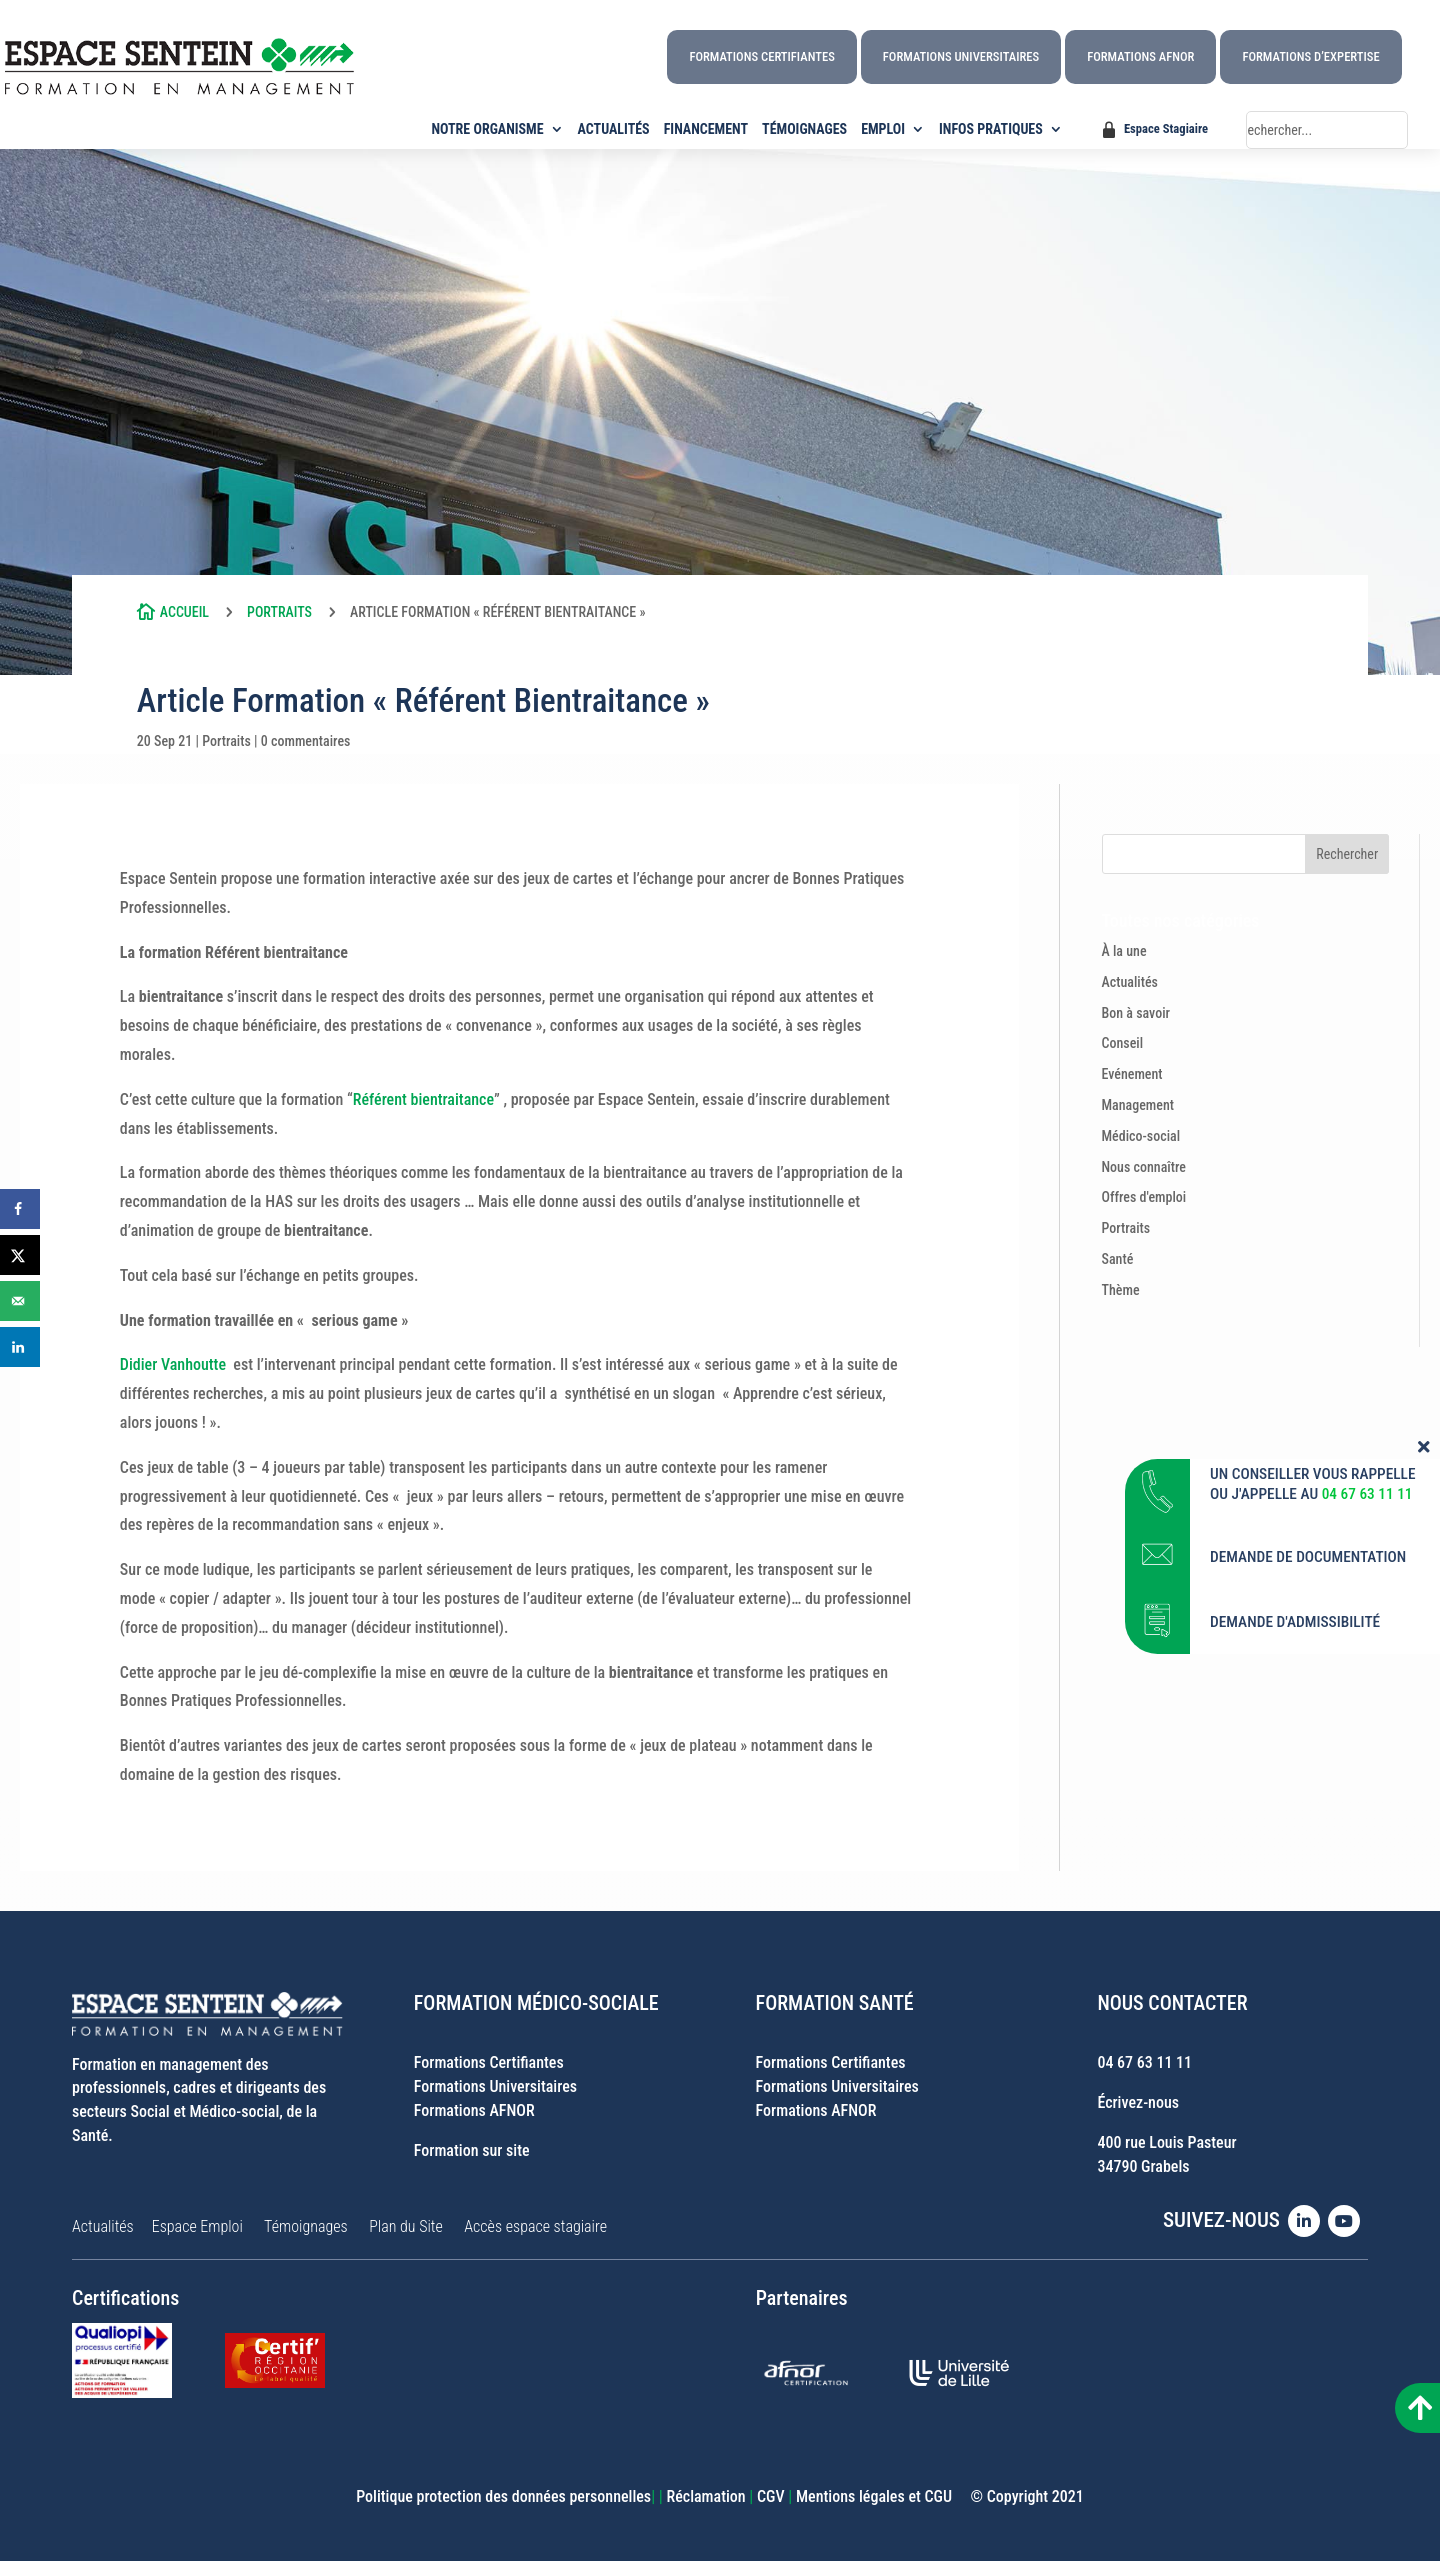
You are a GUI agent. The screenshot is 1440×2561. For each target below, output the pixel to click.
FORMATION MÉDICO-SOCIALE (536, 2003)
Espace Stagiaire (1166, 128)
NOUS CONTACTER (1172, 2003)
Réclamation (705, 2496)
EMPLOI (883, 129)
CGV (771, 2496)
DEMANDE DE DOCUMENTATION (1308, 1809)
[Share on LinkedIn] (20, 1347)
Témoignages (306, 2226)
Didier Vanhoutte (173, 1364)
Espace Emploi (197, 2226)
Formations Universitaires (961, 56)
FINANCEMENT (706, 129)
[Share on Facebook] (20, 1209)
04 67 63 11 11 (1144, 2062)
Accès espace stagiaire (535, 2226)
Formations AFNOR (1140, 56)
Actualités (1130, 982)
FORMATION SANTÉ (835, 2003)
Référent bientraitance (423, 1099)
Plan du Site (406, 2226)
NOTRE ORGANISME (488, 129)
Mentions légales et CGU (874, 2496)
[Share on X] (20, 1255)
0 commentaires (306, 741)
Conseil (1123, 1043)
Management (1138, 1105)
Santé (1118, 1259)
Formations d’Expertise (1310, 56)
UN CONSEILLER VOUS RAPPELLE (1313, 1726)
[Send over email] (20, 1301)
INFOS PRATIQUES (991, 129)
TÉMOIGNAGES (804, 129)
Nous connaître (1144, 1167)
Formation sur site (472, 2150)
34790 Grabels (1143, 2166)
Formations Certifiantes (761, 56)
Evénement (1132, 1074)
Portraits (279, 612)
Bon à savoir (1136, 1013)
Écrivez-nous (1138, 2102)
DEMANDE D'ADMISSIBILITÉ (1295, 1874)
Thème (1121, 1290)
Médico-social (1141, 1136)
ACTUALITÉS (614, 129)
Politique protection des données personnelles (503, 2496)
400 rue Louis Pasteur (1166, 2142)
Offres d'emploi (1144, 1197)
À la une (1124, 951)
